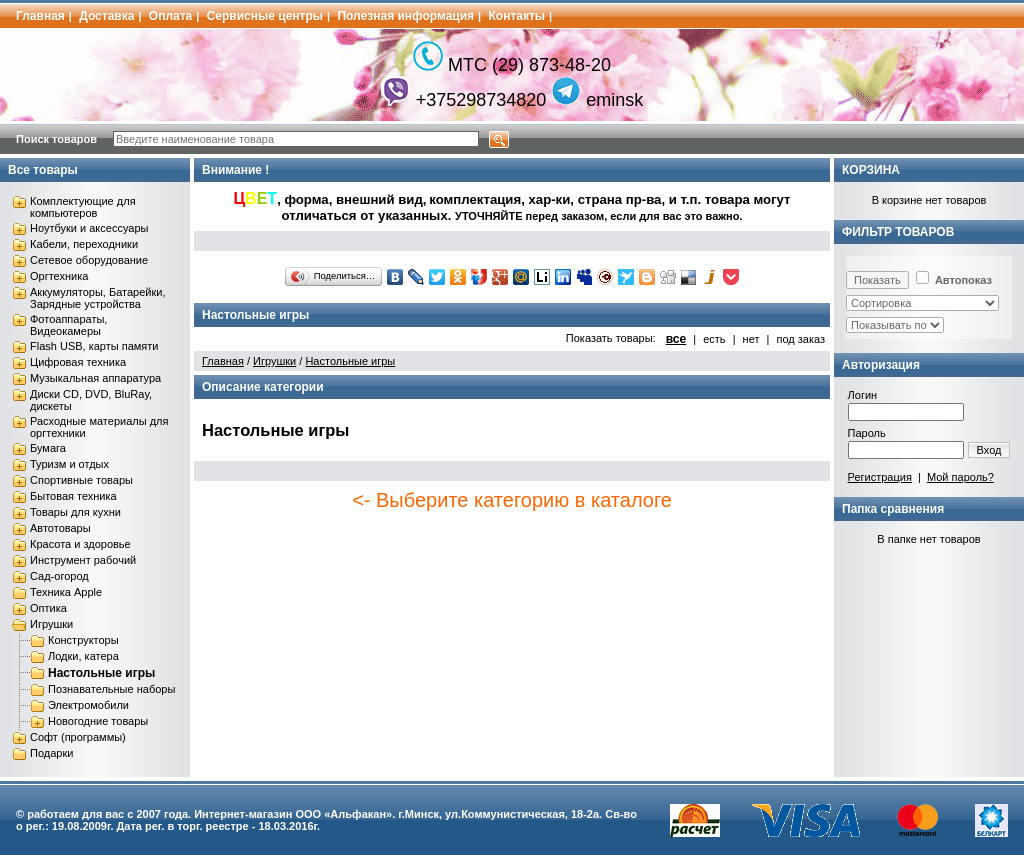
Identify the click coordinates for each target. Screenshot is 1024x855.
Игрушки (51, 624)
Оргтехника (59, 276)
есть (714, 339)
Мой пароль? (960, 477)
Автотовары (60, 528)
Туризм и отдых (69, 464)
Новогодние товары (98, 721)
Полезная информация (405, 16)
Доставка (106, 16)
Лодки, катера (83, 656)
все (676, 339)
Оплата (170, 16)
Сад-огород (59, 576)
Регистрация (880, 477)
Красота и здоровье (80, 544)
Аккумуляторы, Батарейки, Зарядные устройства (97, 298)
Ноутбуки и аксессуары (89, 228)
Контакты (517, 16)
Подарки (51, 753)
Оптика (48, 608)
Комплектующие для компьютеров (83, 207)
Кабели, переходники (84, 244)
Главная (40, 16)
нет (751, 339)
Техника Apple (66, 592)
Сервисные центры (265, 16)
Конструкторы (83, 640)
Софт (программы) (78, 737)
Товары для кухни (75, 512)
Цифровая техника (78, 362)
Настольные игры (101, 673)
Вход (989, 450)
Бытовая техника (73, 496)
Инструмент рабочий (83, 560)
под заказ (800, 339)
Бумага (48, 448)
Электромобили (88, 705)
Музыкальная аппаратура (95, 378)
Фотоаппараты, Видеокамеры (68, 325)
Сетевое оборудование (89, 260)
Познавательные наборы (111, 689)
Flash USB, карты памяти (94, 346)
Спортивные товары (81, 480)
